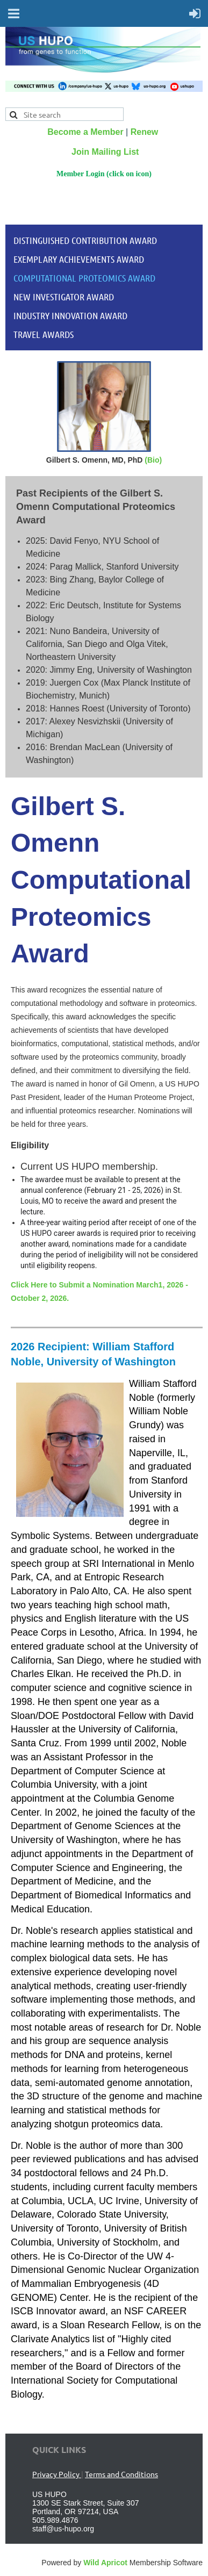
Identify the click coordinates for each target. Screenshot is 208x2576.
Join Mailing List (105, 151)
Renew (145, 131)
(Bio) (153, 460)
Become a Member (85, 131)
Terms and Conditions (121, 2474)
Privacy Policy (56, 2474)
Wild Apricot (105, 2562)
